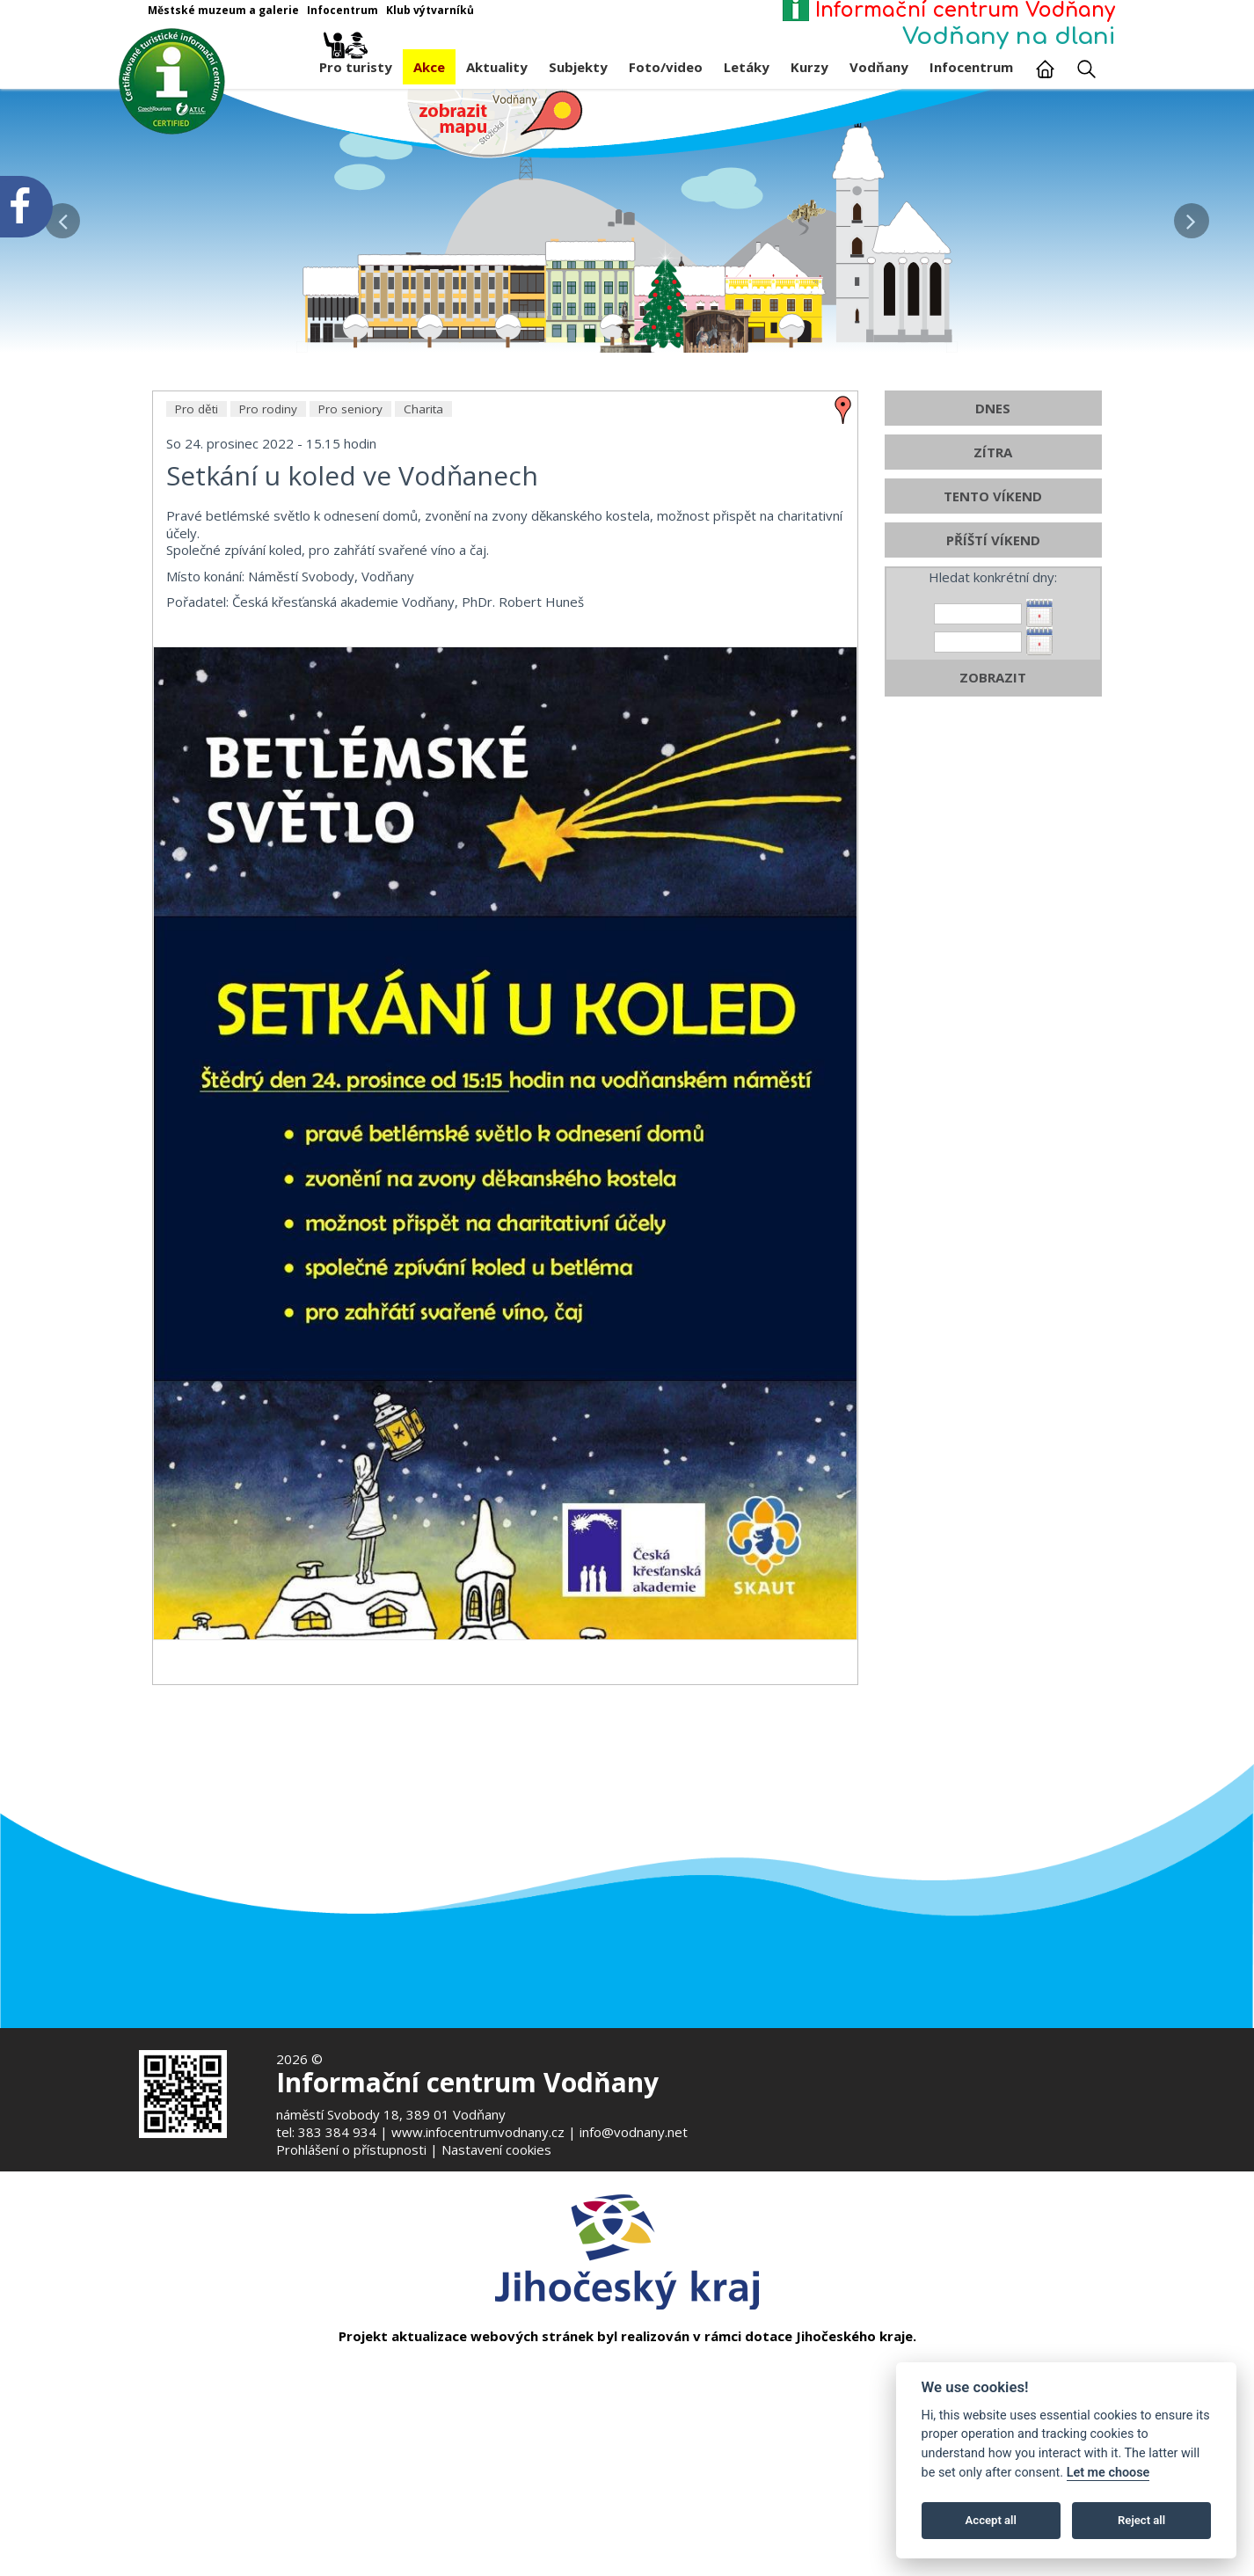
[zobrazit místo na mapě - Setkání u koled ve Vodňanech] (843, 565)
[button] (1191, 216)
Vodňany (878, 67)
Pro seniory (350, 566)
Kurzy (809, 67)
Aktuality (497, 67)
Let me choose (1108, 2472)
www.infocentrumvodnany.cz (478, 2132)
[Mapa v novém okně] (495, 122)
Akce (429, 67)
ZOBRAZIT (992, 834)
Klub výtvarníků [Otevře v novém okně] (430, 10)
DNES (992, 565)
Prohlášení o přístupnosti (351, 2149)
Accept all (991, 2520)
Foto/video (666, 67)
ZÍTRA (992, 609)
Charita (423, 566)
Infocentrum (971, 67)
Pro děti (196, 566)
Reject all (1141, 2520)
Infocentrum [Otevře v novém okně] (342, 10)
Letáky (746, 67)
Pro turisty (355, 62)
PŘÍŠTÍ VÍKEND (993, 697)
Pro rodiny (268, 566)
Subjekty (578, 67)
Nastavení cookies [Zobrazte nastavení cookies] (496, 2149)
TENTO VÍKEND (993, 653)
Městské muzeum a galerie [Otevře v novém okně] (223, 10)
